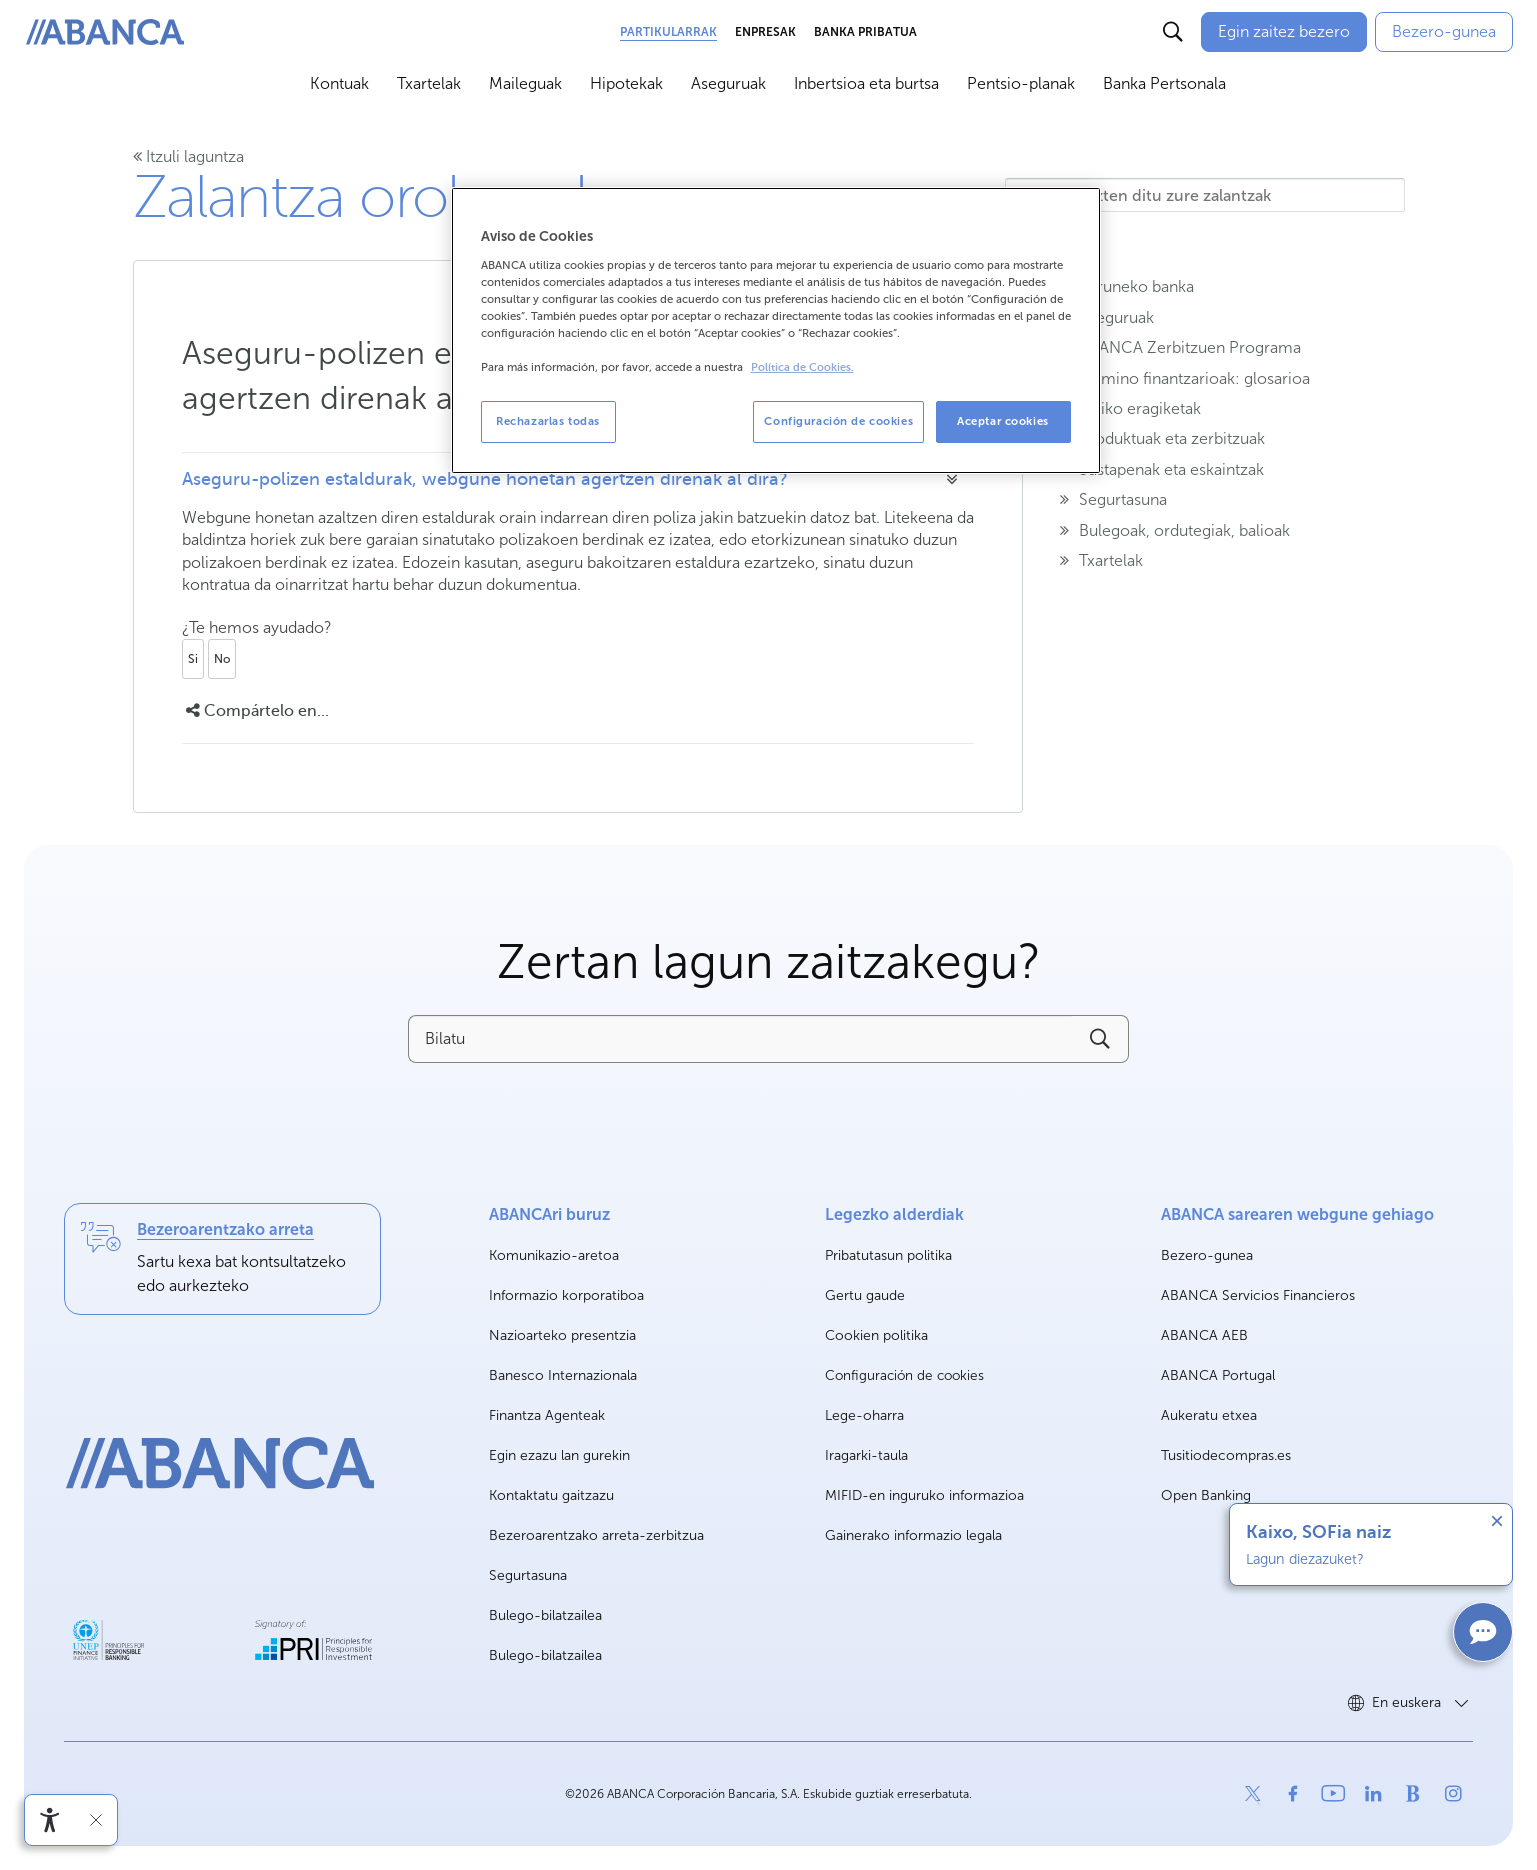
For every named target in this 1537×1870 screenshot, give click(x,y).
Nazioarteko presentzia (562, 1335)
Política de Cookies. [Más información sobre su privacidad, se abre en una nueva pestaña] (802, 367)
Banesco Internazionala (563, 1376)
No (222, 659)
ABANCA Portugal (1218, 1376)
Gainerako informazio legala (913, 1535)
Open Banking (1206, 1496)
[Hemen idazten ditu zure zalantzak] (1205, 195)
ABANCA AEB (1204, 1336)
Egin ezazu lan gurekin (559, 1456)
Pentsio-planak (1021, 83)
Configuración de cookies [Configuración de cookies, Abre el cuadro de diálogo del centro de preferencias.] (838, 421)
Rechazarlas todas (548, 421)
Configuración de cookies (904, 1376)
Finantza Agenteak (547, 1415)
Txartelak (429, 83)
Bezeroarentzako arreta (225, 1229)
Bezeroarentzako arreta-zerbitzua (596, 1535)
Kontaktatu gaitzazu (551, 1495)
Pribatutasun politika (888, 1255)
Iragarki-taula (866, 1455)
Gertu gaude (865, 1295)
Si (193, 659)
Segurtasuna (528, 1575)
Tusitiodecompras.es (1226, 1456)
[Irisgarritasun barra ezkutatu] (96, 1820)
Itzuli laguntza (188, 156)
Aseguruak (728, 83)
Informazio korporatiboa (566, 1296)
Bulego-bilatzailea (545, 1615)
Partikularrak (668, 32)
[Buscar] (1173, 32)
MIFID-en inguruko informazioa (924, 1495)
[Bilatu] (740, 1039)
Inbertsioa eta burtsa (866, 83)
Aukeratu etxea (1209, 1416)
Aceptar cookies (1003, 421)
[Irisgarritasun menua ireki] (50, 1820)
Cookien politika (876, 1335)
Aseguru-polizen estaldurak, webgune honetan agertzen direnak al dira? (485, 479)
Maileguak (525, 83)
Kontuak (339, 83)
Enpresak (765, 32)
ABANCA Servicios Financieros (1258, 1296)
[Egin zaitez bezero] (1284, 32)
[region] (776, 330)
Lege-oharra (864, 1415)
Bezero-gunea (1207, 1256)
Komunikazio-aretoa (554, 1256)
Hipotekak (626, 83)
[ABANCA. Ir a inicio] (105, 32)
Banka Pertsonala (1164, 83)
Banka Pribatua (865, 32)
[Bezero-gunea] (1444, 32)
